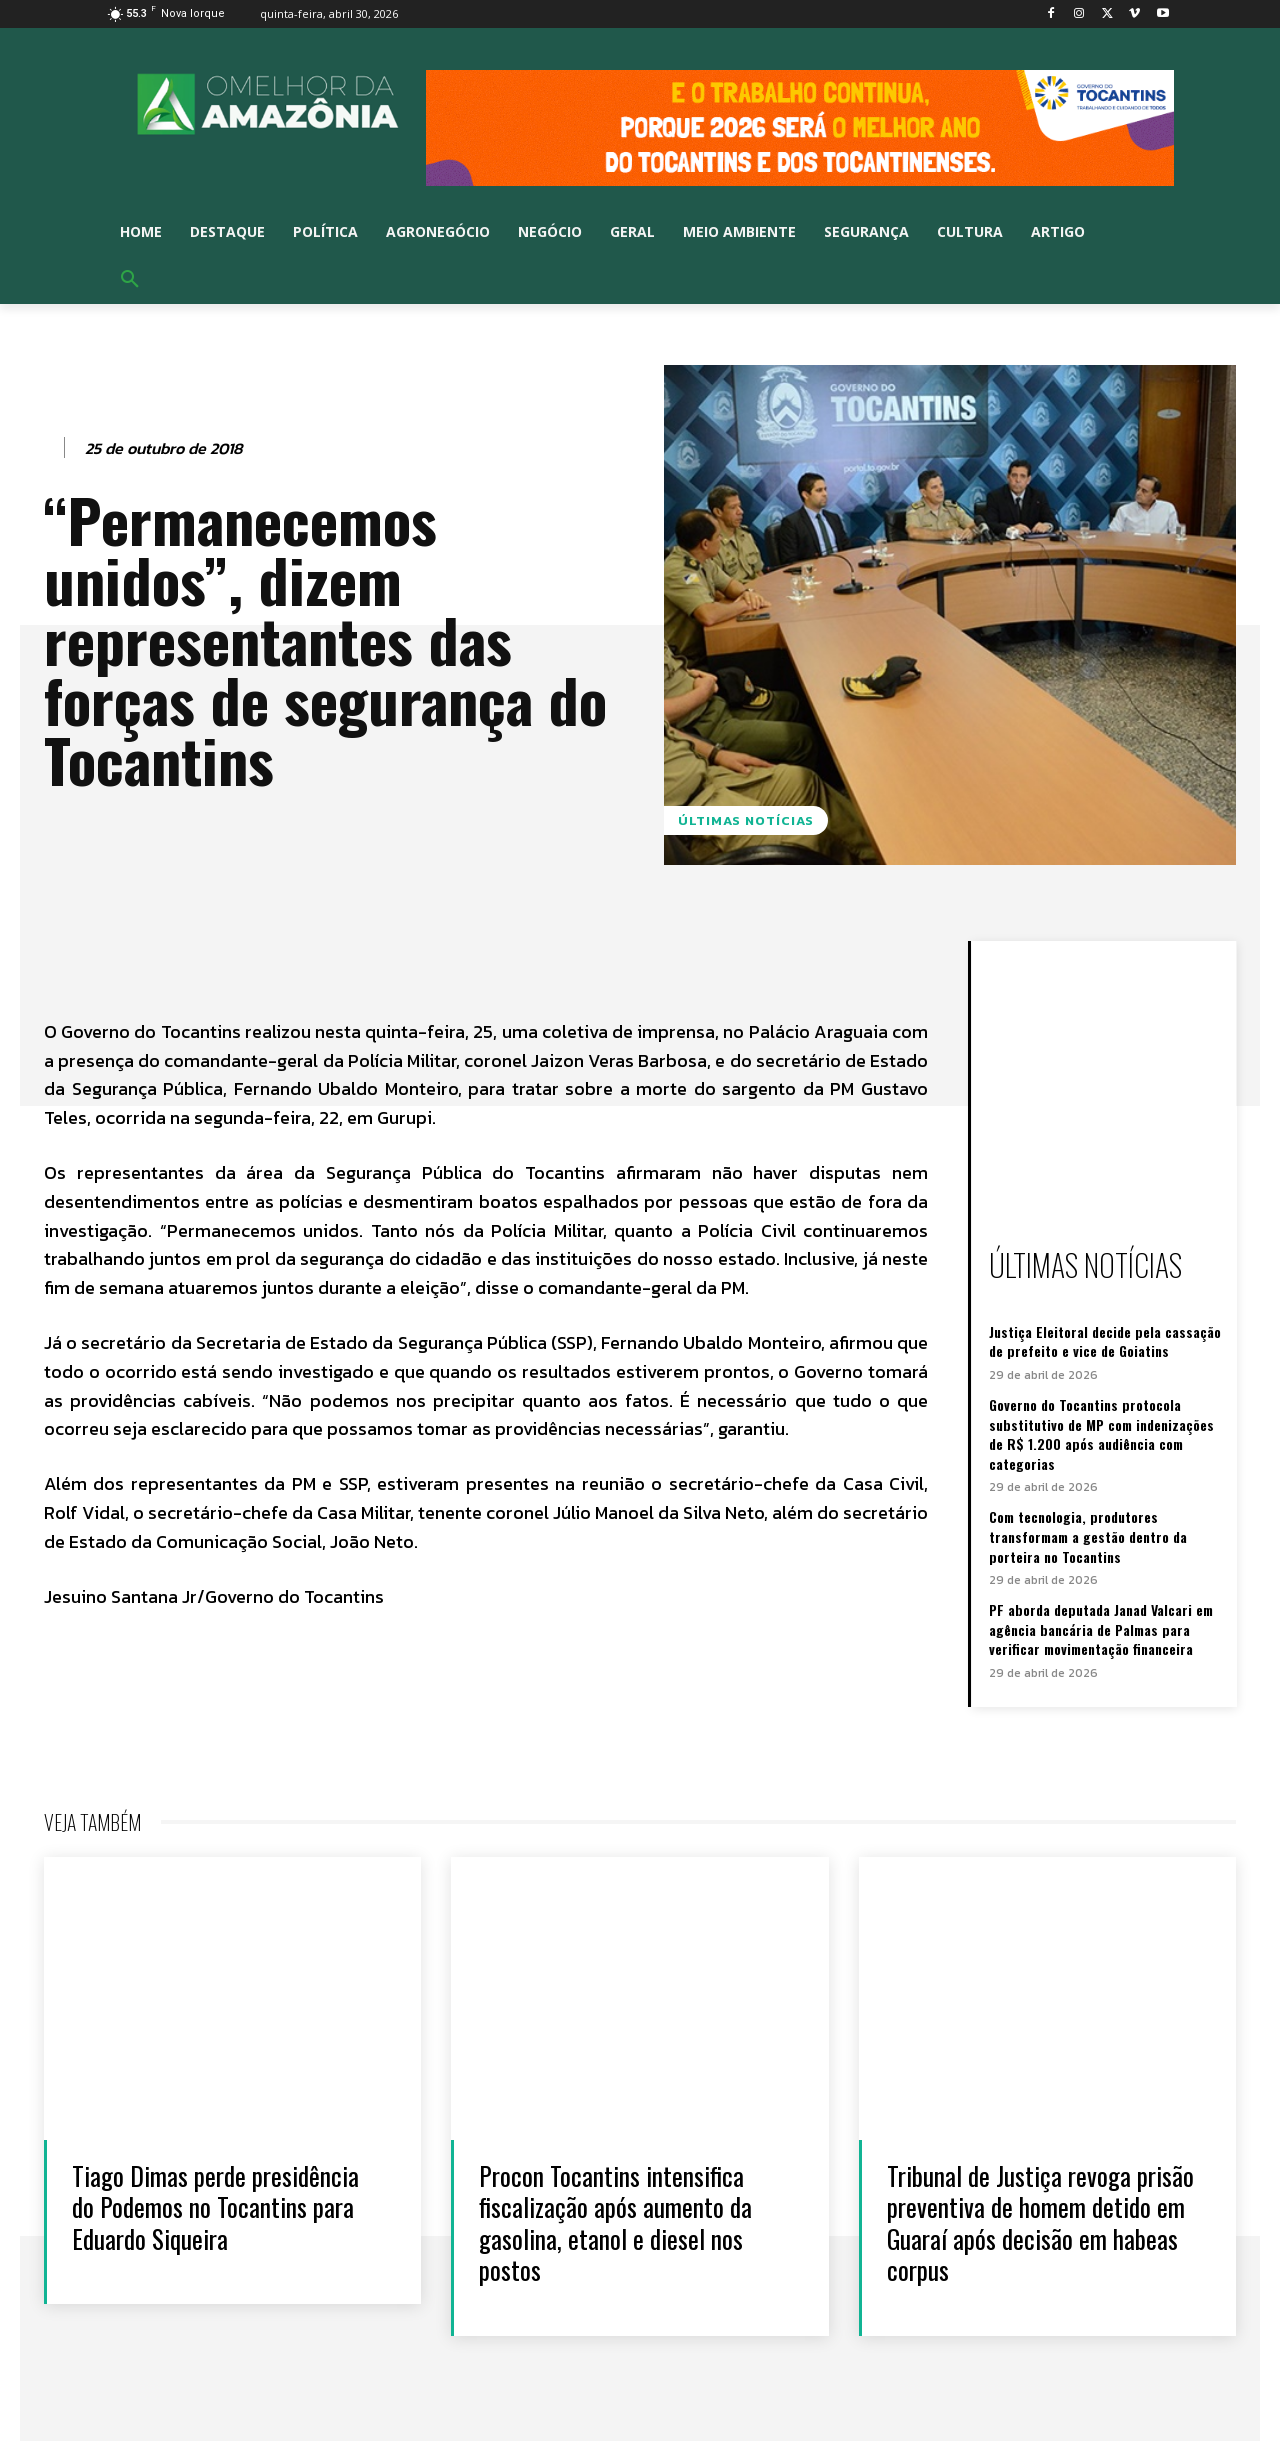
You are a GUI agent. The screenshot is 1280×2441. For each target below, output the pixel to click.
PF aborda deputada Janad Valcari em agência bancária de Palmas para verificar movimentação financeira (1101, 1629)
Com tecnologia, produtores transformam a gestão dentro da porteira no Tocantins (1088, 1536)
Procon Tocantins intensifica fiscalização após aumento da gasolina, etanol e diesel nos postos (617, 2222)
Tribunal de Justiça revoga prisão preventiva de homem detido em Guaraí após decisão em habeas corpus (1041, 2222)
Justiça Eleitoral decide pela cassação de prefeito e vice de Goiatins (1105, 1341)
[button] (130, 280)
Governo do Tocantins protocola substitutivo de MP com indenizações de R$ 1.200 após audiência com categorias (1101, 1434)
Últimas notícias (746, 820)
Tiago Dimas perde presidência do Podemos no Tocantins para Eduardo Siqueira (216, 2206)
